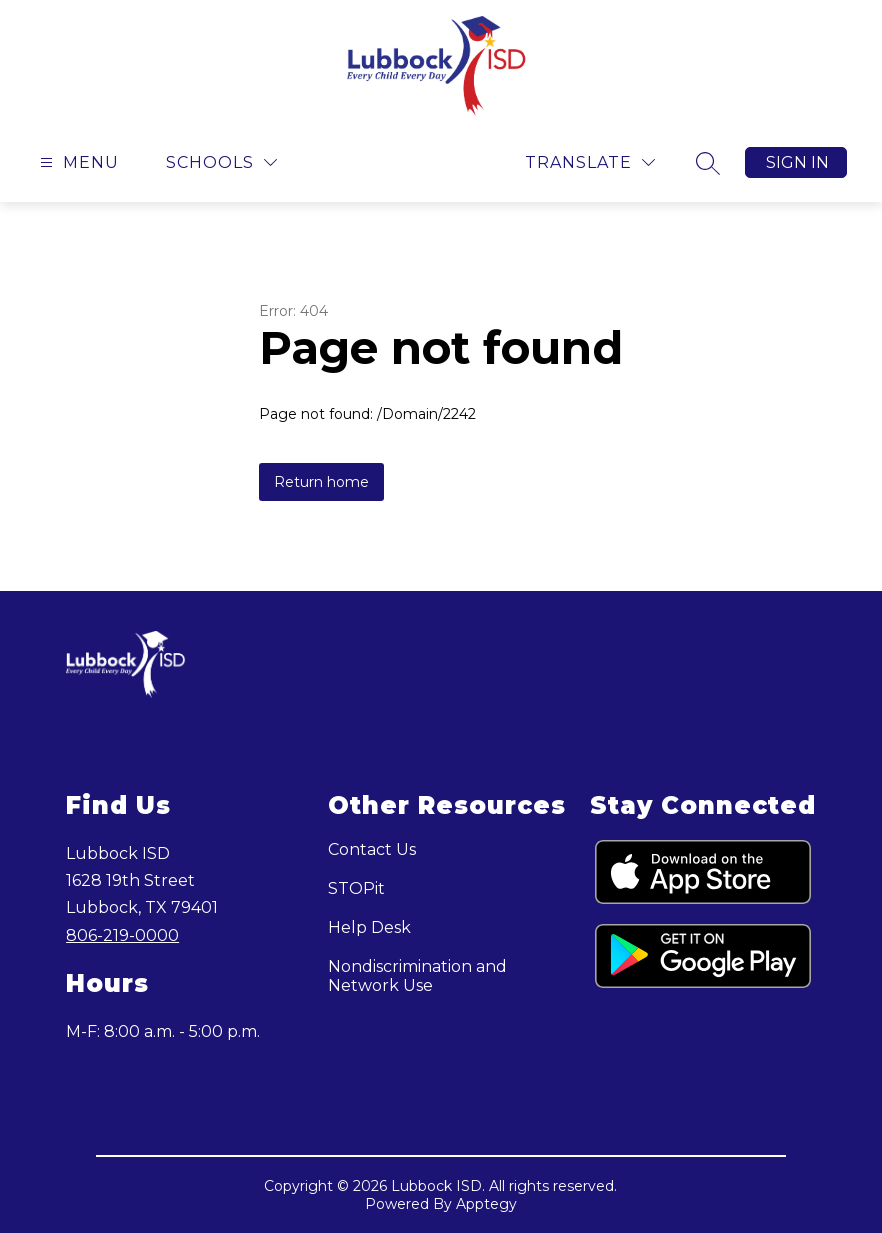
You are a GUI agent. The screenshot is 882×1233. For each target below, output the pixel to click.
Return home (321, 482)
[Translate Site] (590, 162)
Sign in (797, 162)
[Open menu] (77, 162)
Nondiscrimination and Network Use (417, 976)
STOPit (356, 888)
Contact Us (372, 849)
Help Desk (369, 927)
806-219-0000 (122, 935)
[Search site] (708, 163)
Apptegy (486, 1204)
